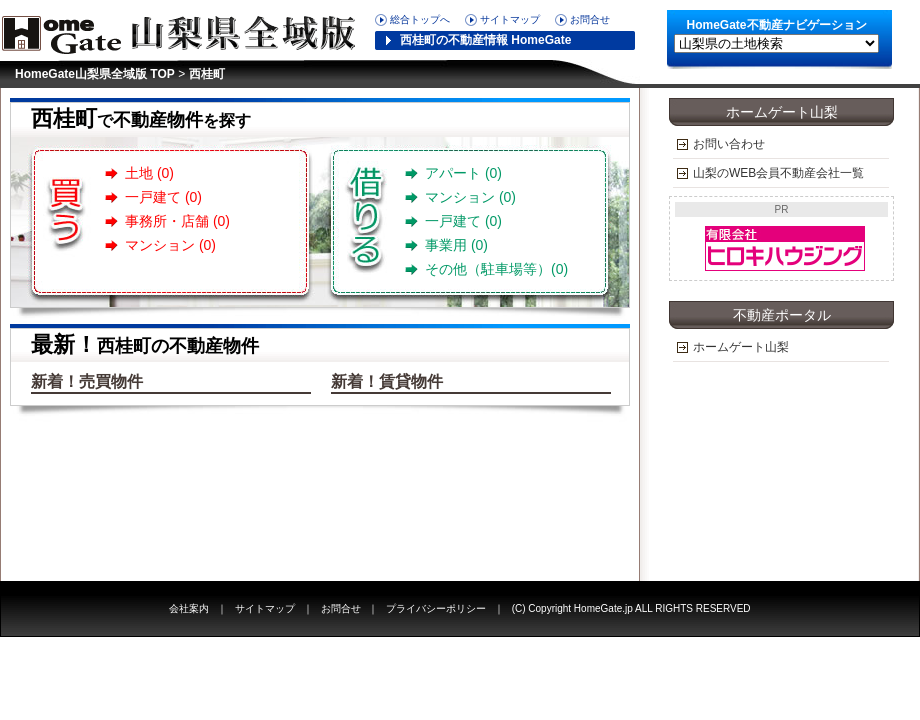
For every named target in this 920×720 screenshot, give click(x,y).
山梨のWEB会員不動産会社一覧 (778, 173)
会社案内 (189, 608)
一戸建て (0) (163, 197)
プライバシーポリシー (436, 608)
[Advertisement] (782, 470)
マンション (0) (170, 245)
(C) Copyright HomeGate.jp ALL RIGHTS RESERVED (631, 608)
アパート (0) (463, 173)
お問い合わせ (729, 144)
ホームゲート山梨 (741, 347)
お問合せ (590, 19)
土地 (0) (149, 173)
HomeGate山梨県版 (185, 30)
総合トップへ (420, 19)
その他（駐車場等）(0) (496, 269)
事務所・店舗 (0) (177, 221)
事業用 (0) (456, 245)
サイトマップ (510, 19)
